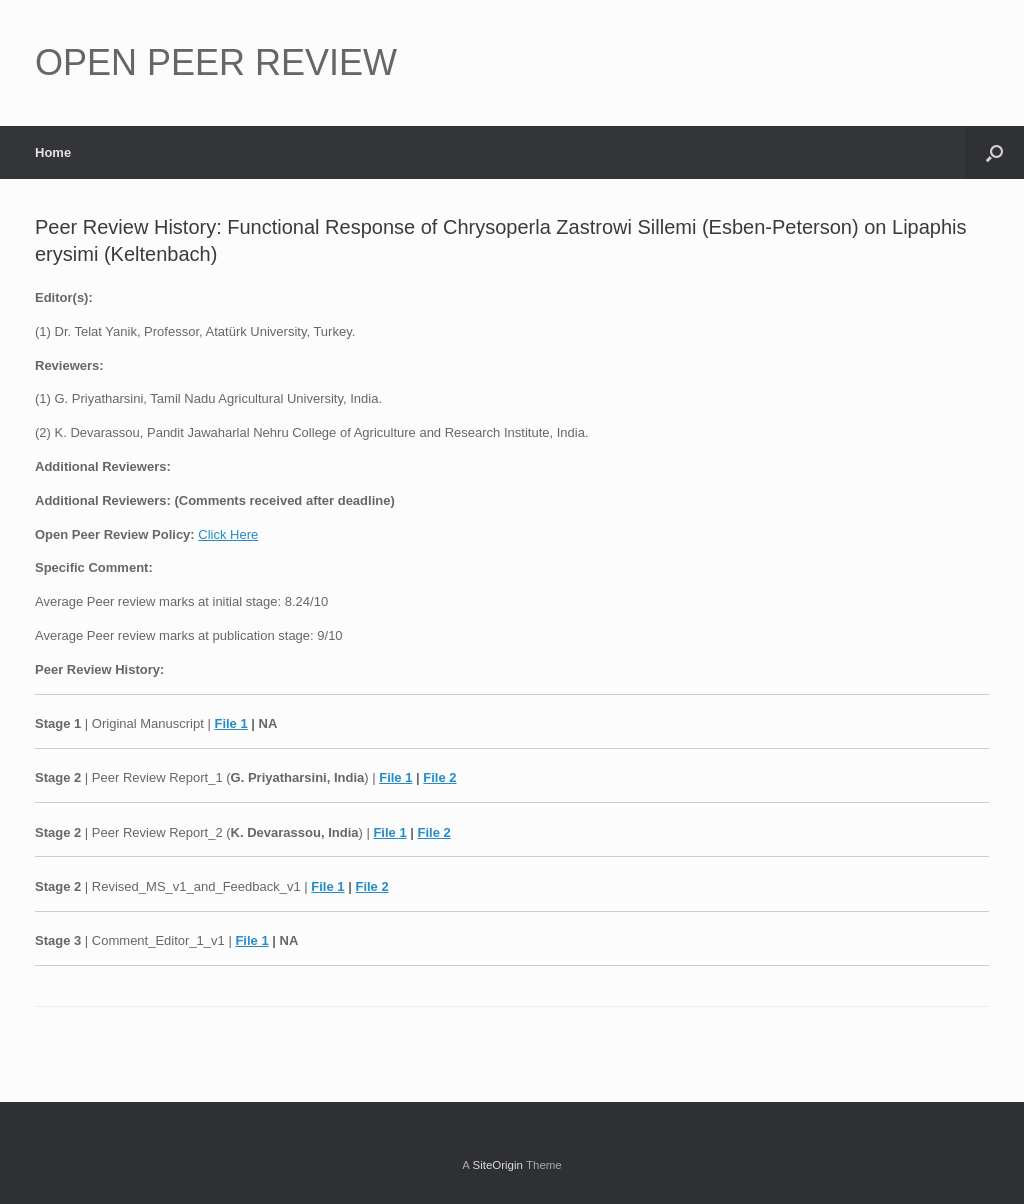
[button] (994, 152)
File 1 (230, 723)
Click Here (228, 534)
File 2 (439, 777)
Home (53, 152)
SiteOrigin (497, 1165)
